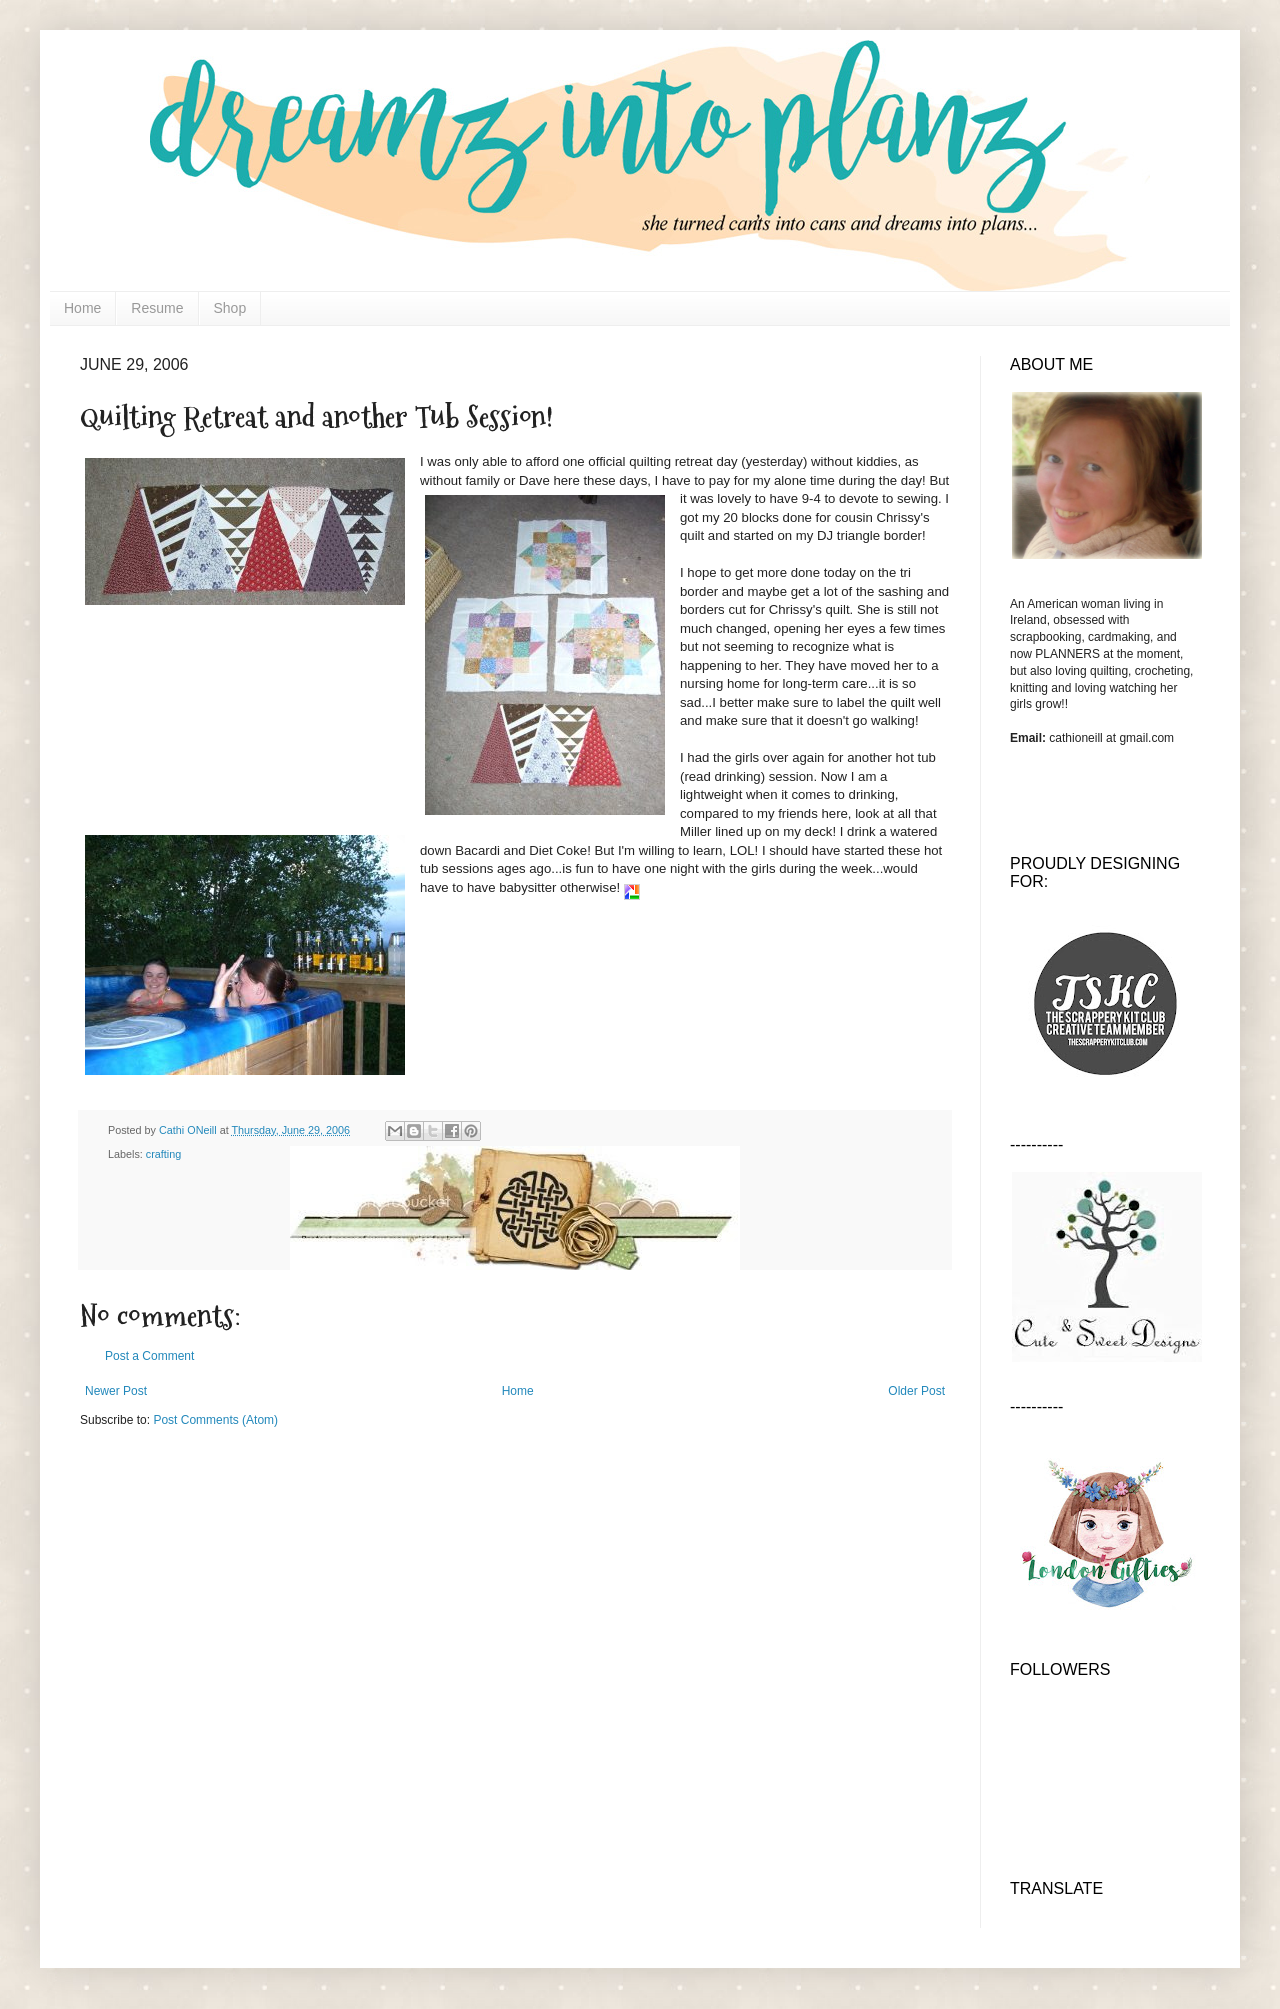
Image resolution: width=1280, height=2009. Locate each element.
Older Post (916, 1391)
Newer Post (116, 1391)
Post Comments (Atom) (215, 1420)
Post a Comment (149, 1356)
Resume (157, 308)
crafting (163, 1154)
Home (82, 308)
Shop (230, 308)
